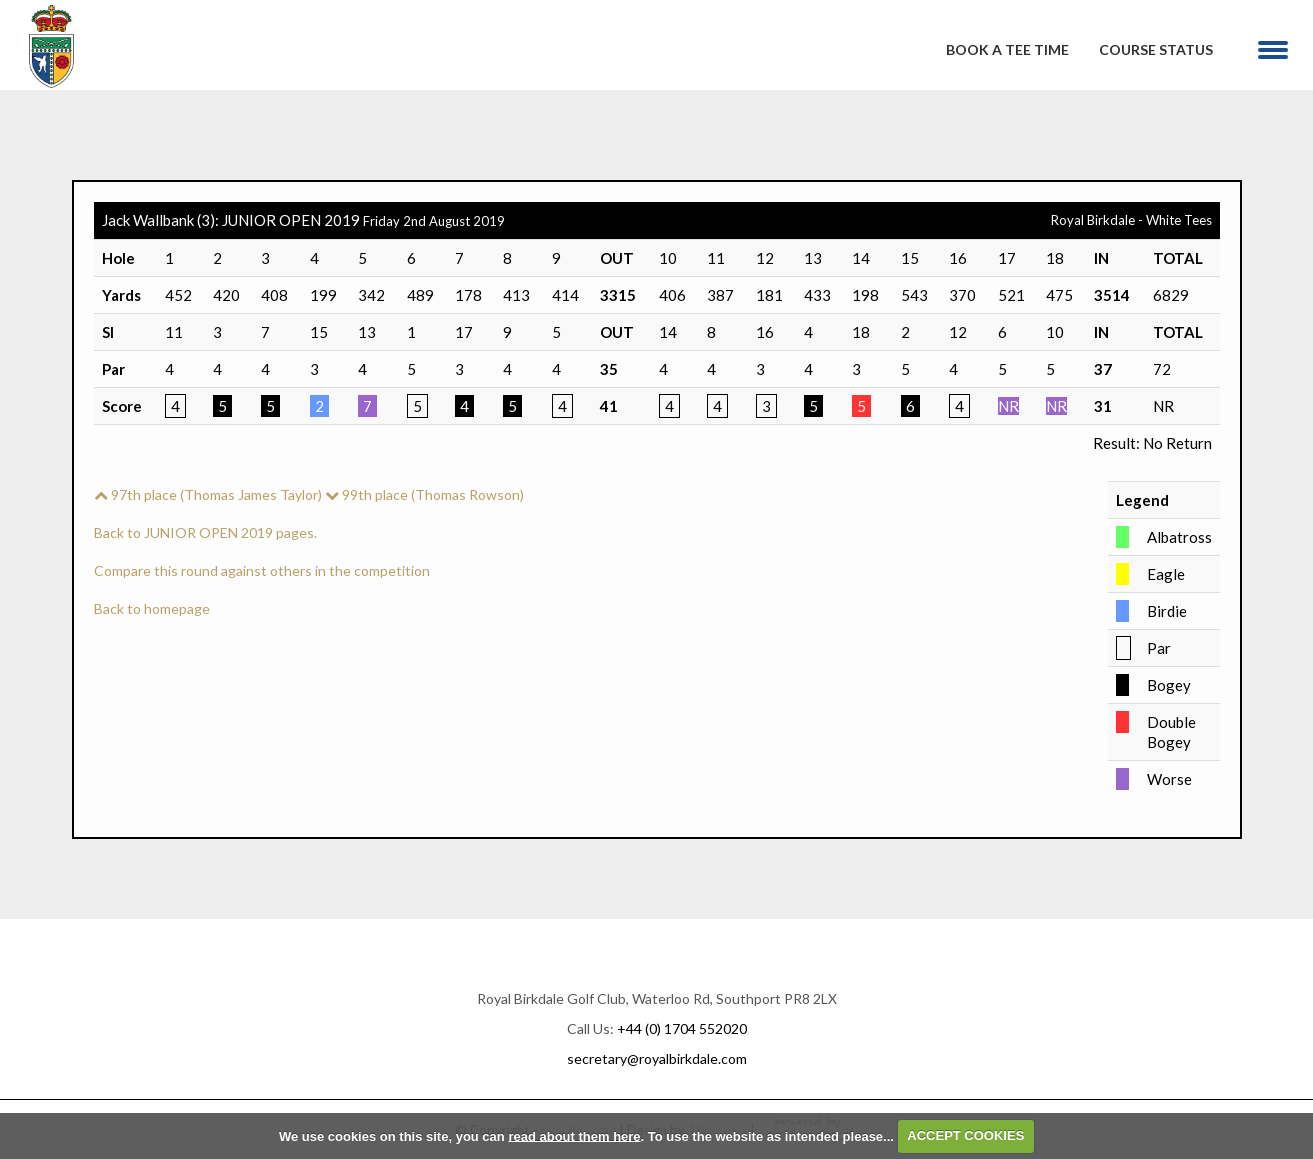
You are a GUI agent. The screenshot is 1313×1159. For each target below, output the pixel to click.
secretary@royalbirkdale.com (657, 1058)
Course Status (1156, 49)
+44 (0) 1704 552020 (682, 1028)
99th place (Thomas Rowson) (424, 494)
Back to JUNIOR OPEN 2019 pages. (205, 532)
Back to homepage (152, 608)
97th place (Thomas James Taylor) (208, 494)
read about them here (574, 1135)
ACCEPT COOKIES (965, 1135)
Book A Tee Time (1007, 49)
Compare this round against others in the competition (262, 570)
